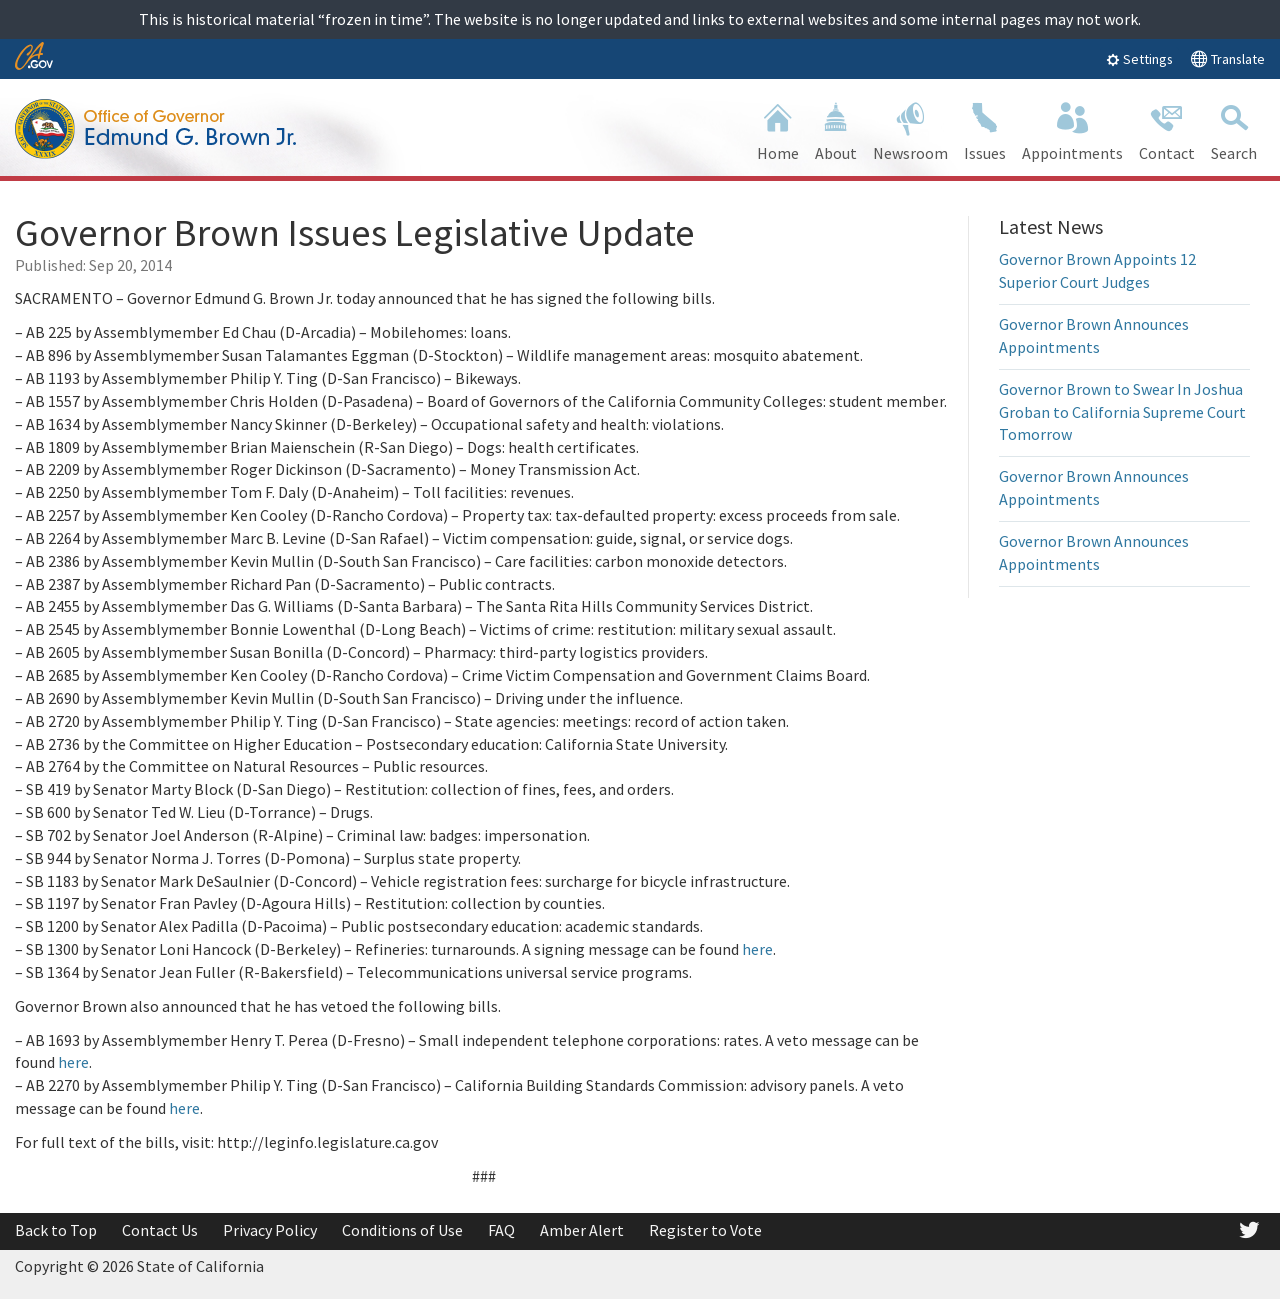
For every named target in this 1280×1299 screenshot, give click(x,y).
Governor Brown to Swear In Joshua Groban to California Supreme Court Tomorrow (1122, 412)
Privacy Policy (270, 1230)
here (757, 949)
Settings (1139, 59)
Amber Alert (582, 1230)
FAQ (501, 1230)
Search (1234, 129)
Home (778, 129)
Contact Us (160, 1230)
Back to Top (56, 1230)
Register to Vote (705, 1230)
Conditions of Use (402, 1230)
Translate (1227, 58)
